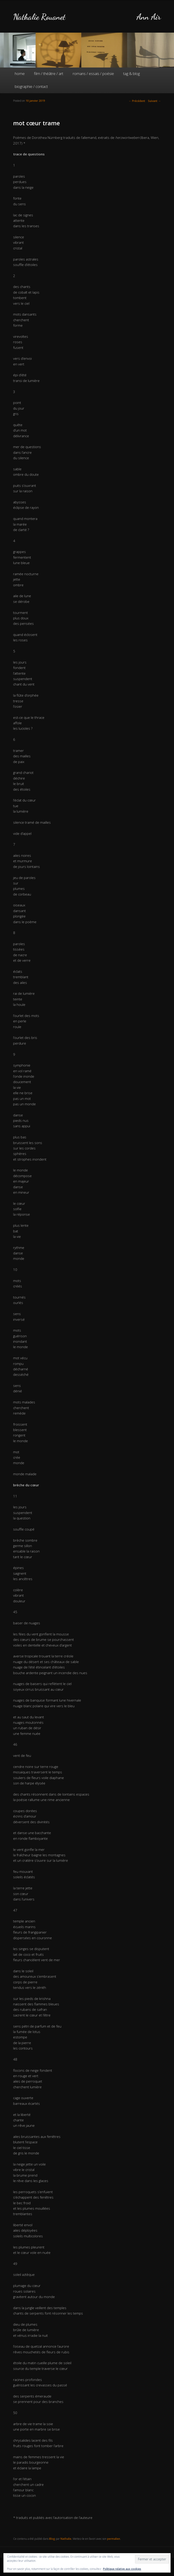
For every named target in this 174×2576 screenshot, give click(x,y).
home (20, 73)
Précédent (137, 101)
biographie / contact (31, 86)
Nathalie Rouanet (39, 17)
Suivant (154, 101)
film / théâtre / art (48, 73)
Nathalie (65, 2539)
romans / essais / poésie (93, 73)
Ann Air (148, 17)
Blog (52, 2539)
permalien (113, 2539)
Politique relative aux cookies (122, 2569)
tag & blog (131, 73)
